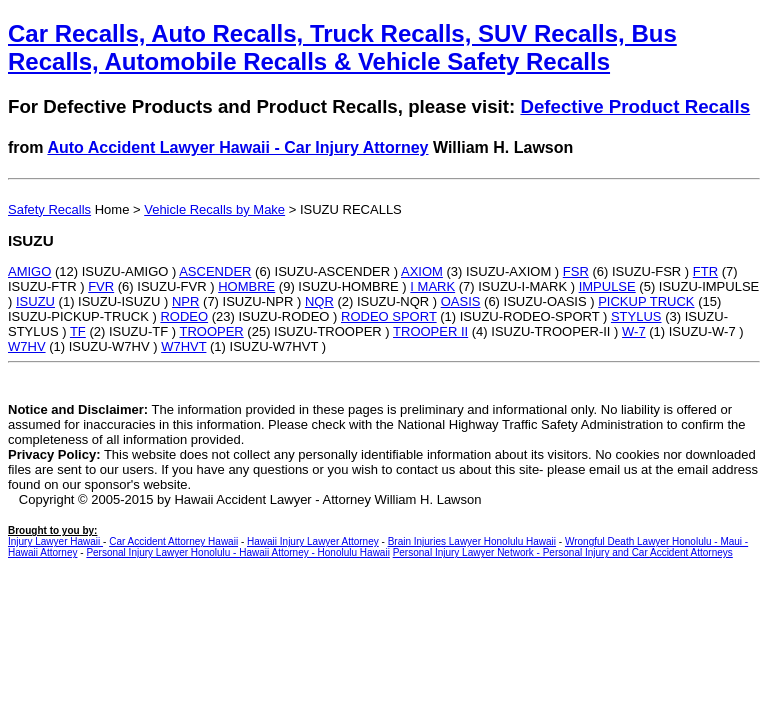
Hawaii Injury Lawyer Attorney (313, 541)
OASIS (461, 301)
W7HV (27, 346)
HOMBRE (246, 286)
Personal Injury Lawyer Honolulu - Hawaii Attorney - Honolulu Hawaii (237, 552)
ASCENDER (215, 271)
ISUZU (35, 301)
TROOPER (211, 331)
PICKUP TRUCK (646, 301)
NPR (185, 301)
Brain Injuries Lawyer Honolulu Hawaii (472, 541)
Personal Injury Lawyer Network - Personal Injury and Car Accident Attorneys (563, 552)
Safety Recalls (49, 209)
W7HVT (183, 346)
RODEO (184, 316)
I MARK (432, 286)
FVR (101, 286)
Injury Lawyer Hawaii (55, 541)
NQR (319, 301)
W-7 (634, 331)
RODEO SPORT (389, 316)
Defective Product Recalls (635, 106)
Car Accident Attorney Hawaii (173, 541)
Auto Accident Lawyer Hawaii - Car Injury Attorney (237, 147)
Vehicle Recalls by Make (214, 209)
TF (78, 331)
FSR (576, 271)
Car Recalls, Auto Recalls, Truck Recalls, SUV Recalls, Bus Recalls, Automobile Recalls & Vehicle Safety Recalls (342, 47)
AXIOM (422, 271)
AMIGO (29, 271)
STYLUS (636, 316)
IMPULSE (607, 286)
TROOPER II (430, 331)
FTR (705, 271)
